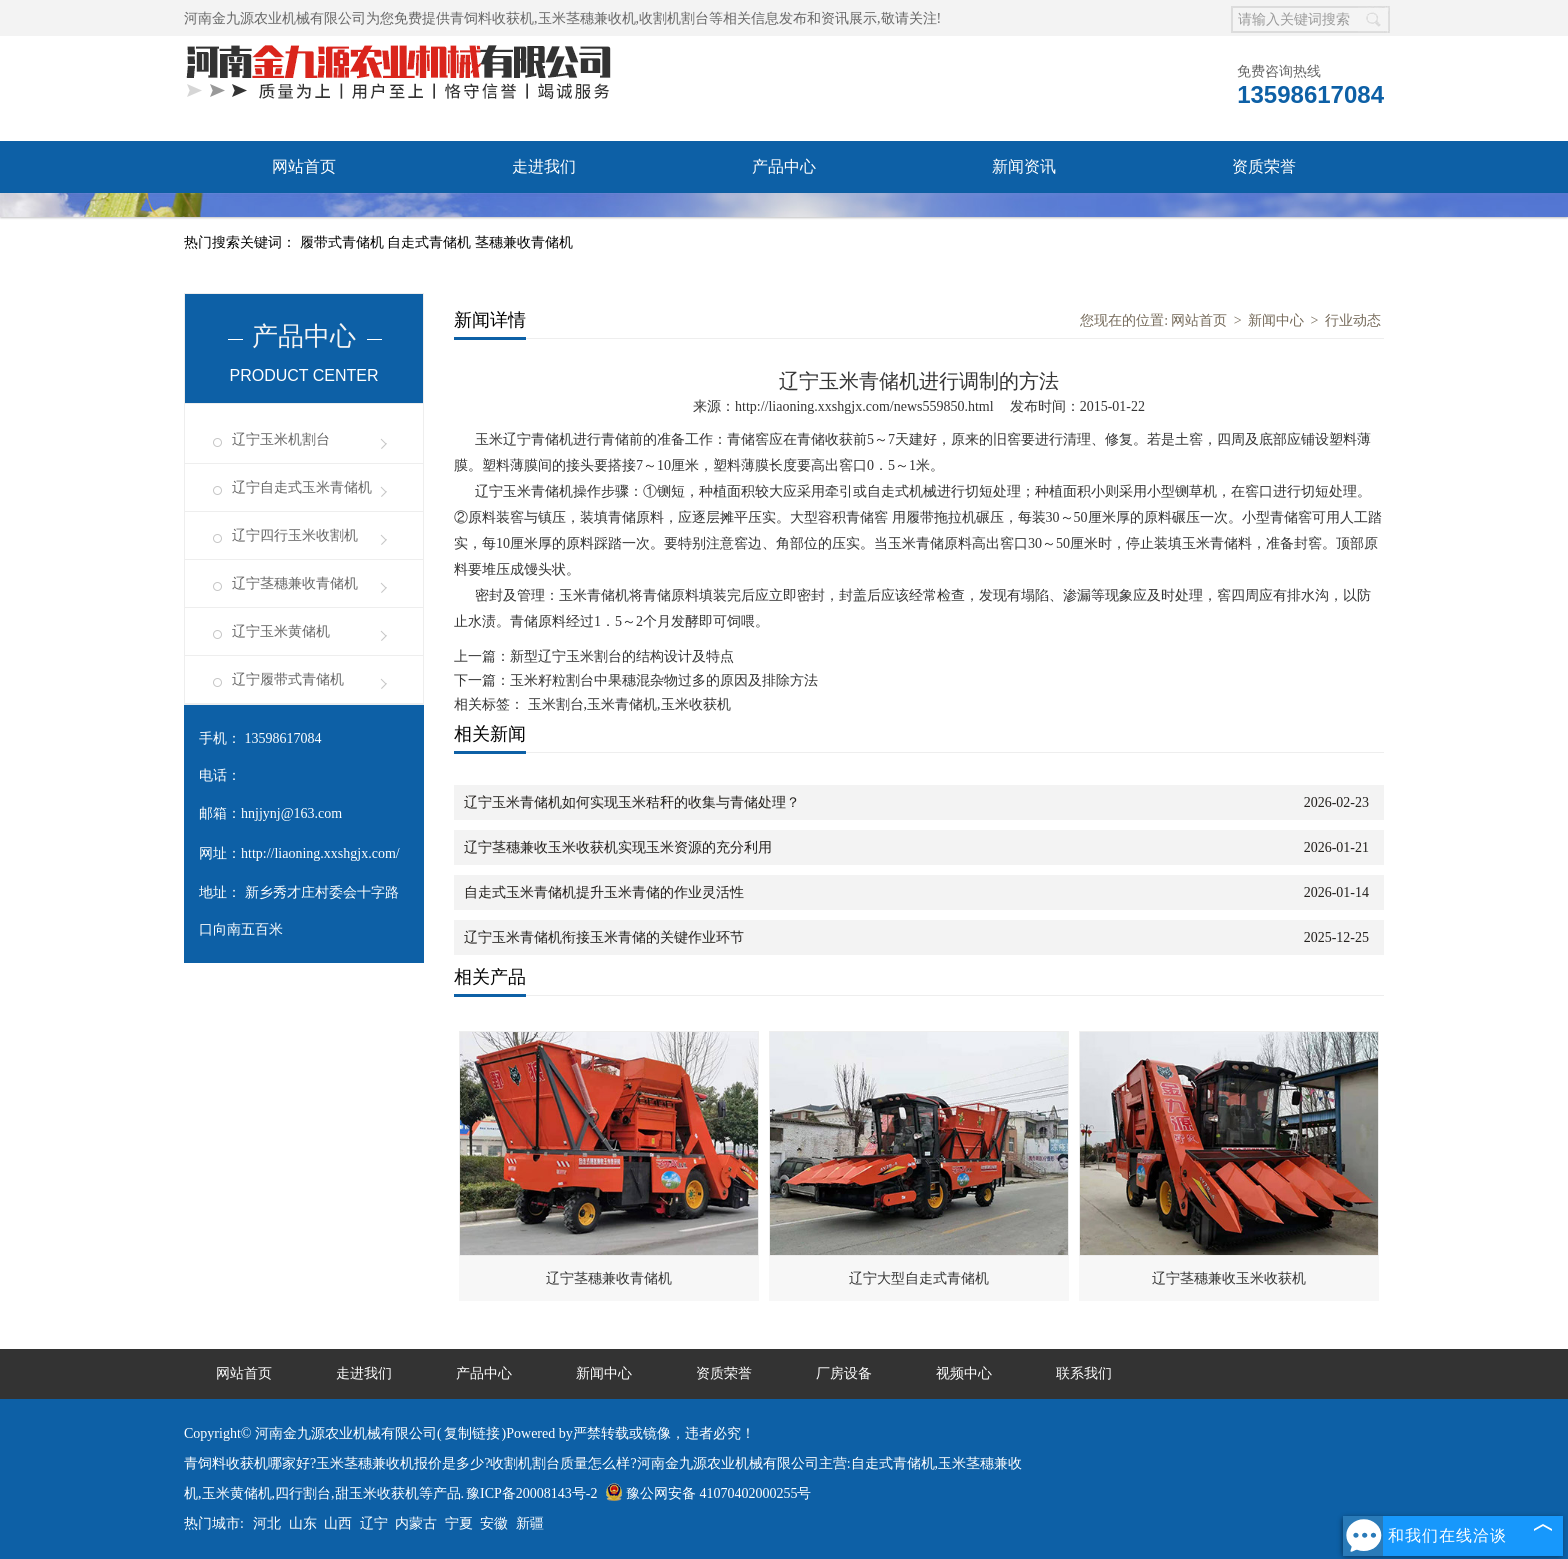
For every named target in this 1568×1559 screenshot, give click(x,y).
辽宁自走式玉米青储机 (302, 487)
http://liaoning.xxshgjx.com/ (320, 853)
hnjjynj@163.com (291, 813)
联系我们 (1024, 218)
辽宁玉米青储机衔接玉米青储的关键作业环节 (604, 937)
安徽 (494, 1523)
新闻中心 (1276, 320)
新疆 (530, 1523)
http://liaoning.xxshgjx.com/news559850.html (864, 406)
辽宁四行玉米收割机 (295, 535)
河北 (267, 1523)
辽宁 (374, 1523)
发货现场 (784, 218)
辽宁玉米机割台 (281, 439)
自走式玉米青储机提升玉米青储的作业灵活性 (604, 892)
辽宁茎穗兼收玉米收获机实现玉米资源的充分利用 (618, 847)
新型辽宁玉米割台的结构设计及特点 (622, 656)
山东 (303, 1523)
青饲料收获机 (492, 18)
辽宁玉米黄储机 (281, 631)
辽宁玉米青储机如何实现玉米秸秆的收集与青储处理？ (632, 802)
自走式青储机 (431, 242)
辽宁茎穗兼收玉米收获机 (1229, 1278)
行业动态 (1353, 320)
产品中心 (784, 166)
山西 (338, 1523)
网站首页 (304, 166)
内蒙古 (416, 1523)
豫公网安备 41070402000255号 (708, 1493)
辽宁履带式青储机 (288, 679)
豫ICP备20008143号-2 (531, 1493)
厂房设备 (304, 218)
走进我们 (544, 166)
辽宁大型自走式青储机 (919, 1278)
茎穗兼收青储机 (524, 242)
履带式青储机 (344, 242)
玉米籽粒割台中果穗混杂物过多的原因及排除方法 (664, 680)
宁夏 (459, 1523)
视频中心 (544, 218)
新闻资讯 (1024, 166)
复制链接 (472, 1433)
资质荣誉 (1264, 166)
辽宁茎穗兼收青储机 (295, 583)
